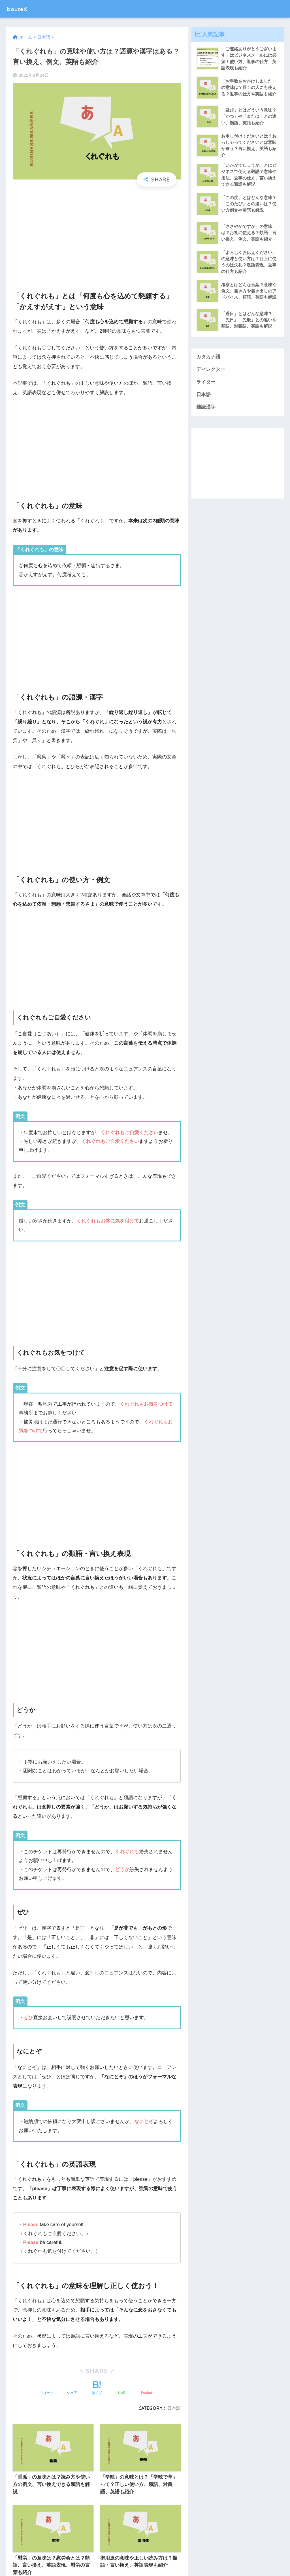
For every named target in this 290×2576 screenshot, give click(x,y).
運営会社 (122, 2561)
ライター (206, 383)
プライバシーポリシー (157, 2561)
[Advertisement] (97, 234)
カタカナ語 (208, 358)
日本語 (203, 396)
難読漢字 (206, 408)
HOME (145, 2549)
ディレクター (210, 370)
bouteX (19, 9)
